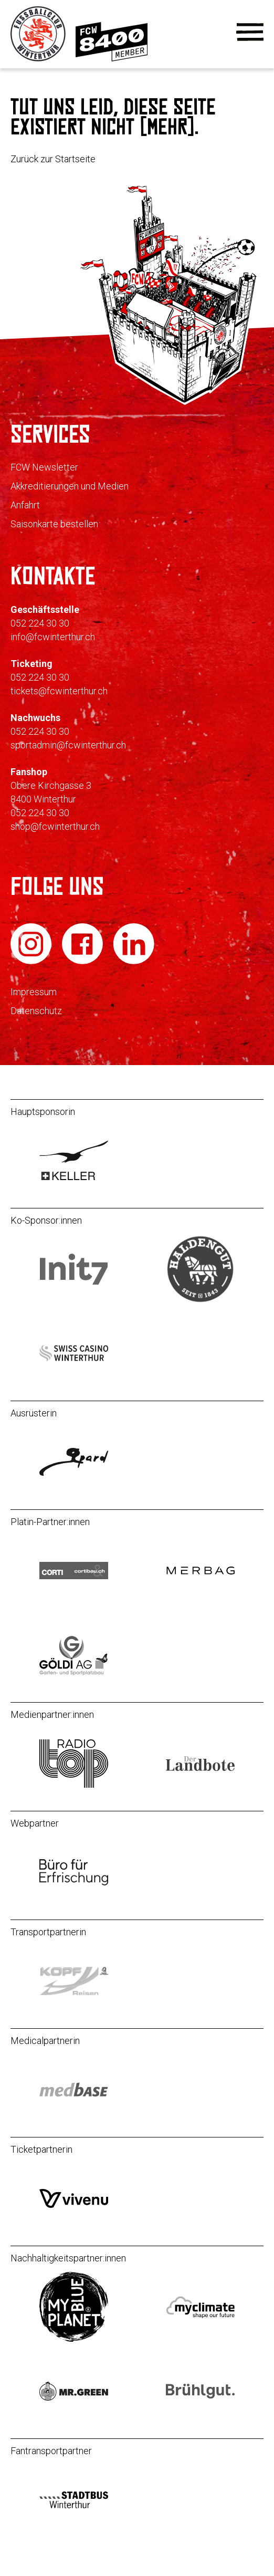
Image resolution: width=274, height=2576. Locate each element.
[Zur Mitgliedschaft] (111, 58)
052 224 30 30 (39, 623)
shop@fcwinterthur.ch (55, 826)
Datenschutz (36, 1010)
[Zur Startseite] (39, 58)
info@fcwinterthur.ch (52, 636)
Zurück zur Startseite (53, 158)
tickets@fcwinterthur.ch (59, 690)
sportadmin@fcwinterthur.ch (68, 744)
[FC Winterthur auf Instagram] (32, 961)
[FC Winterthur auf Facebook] (83, 961)
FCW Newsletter (44, 467)
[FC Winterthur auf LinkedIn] (133, 961)
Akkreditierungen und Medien (69, 486)
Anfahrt (25, 504)
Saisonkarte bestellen (54, 523)
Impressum (33, 991)
